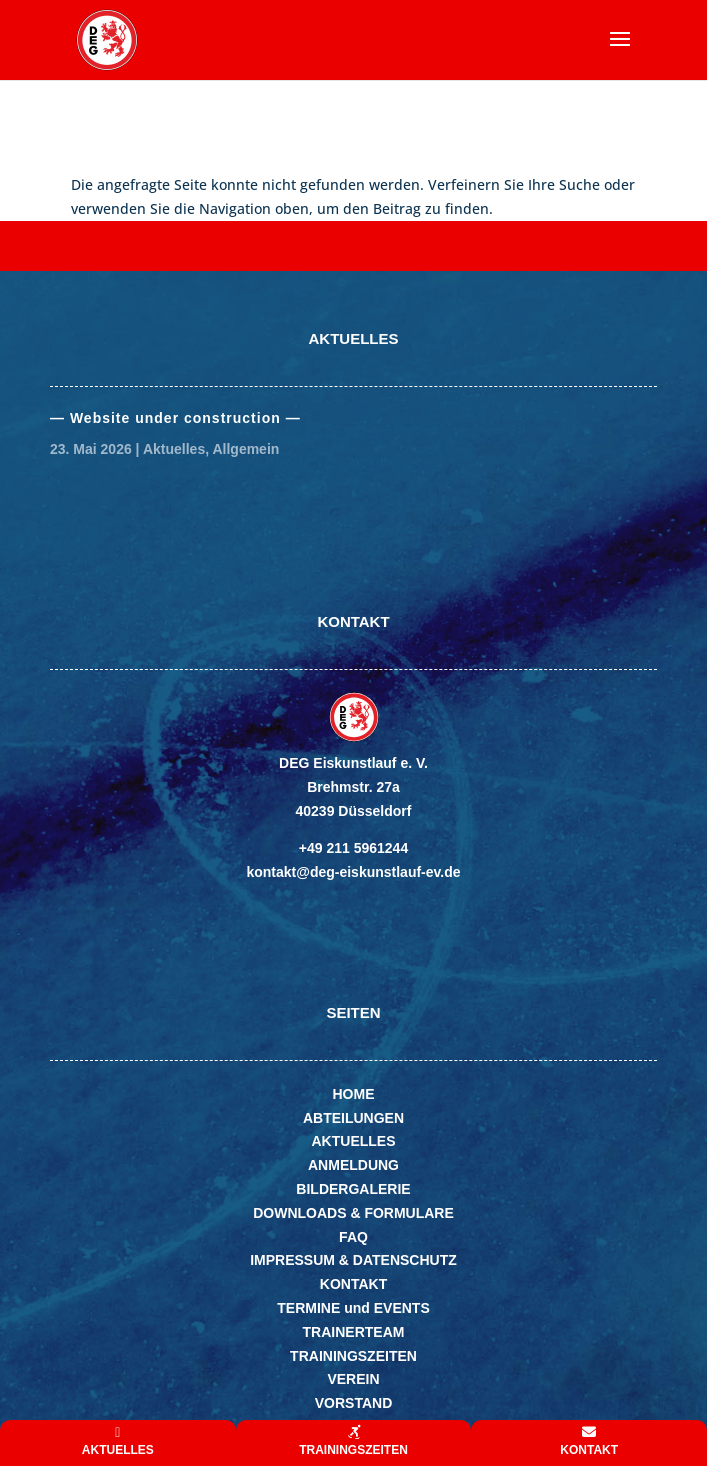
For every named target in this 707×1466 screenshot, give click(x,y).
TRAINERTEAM (354, 1332)
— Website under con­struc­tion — (175, 418)
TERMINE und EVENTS (353, 1308)
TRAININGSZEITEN (353, 1356)
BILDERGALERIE (353, 1189)
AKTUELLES (354, 1141)
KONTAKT (353, 1284)
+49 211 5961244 (353, 848)
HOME (354, 1094)
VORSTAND (354, 1403)
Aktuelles (174, 449)
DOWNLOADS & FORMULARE (353, 1213)
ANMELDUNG (353, 1165)
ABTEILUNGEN (353, 1118)
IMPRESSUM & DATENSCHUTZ (353, 1260)
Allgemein (245, 449)
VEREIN (353, 1379)
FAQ (353, 1237)
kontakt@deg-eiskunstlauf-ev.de (353, 872)
